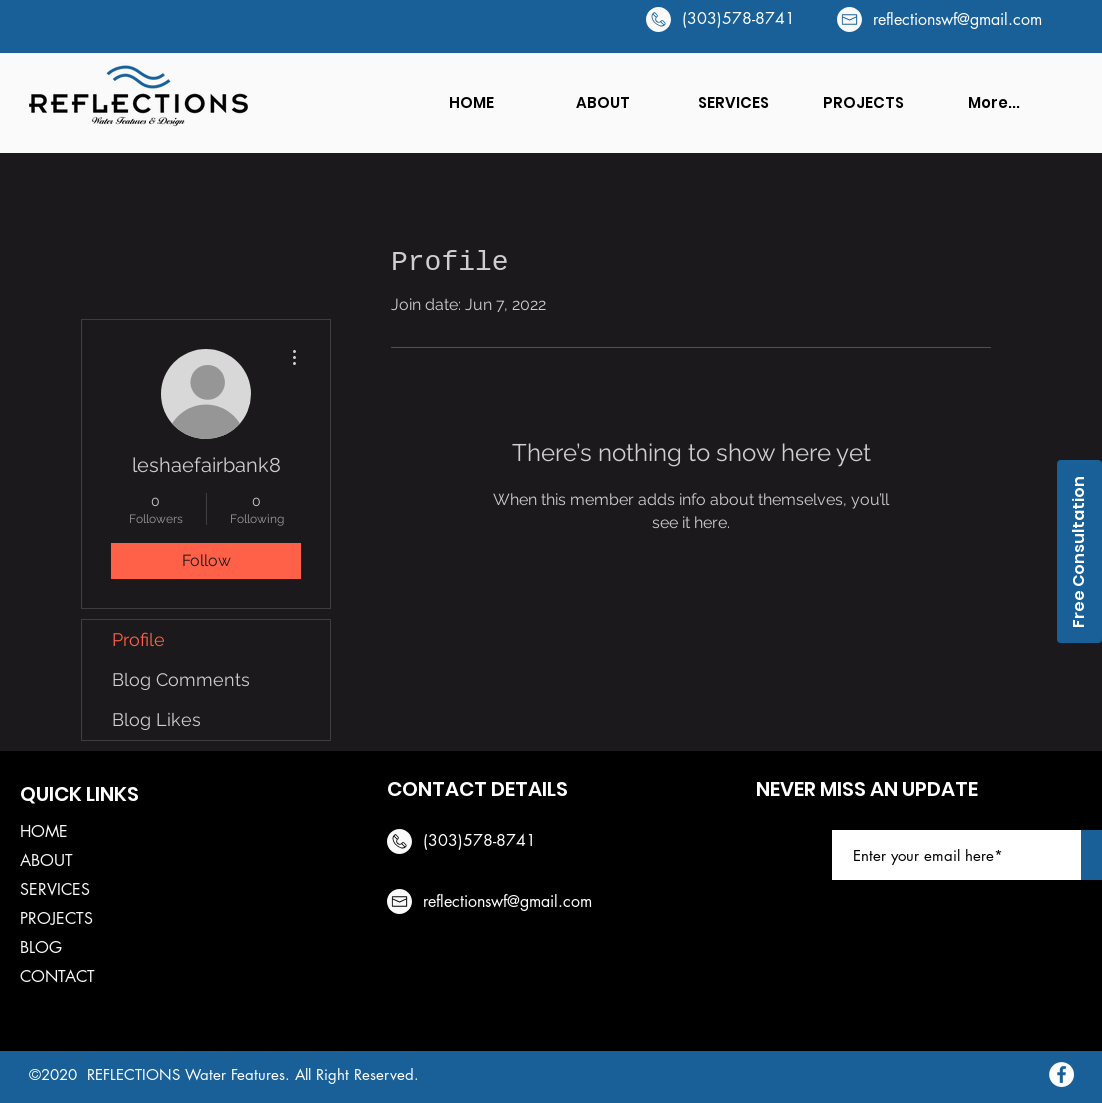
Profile (138, 639)
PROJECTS (56, 918)
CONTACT (57, 976)
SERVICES (55, 889)
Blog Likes (156, 719)
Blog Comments (181, 679)
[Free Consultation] (1079, 551)
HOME (44, 831)
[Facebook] (1061, 1074)
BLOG (41, 947)
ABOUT (46, 860)
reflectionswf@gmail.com (957, 19)
